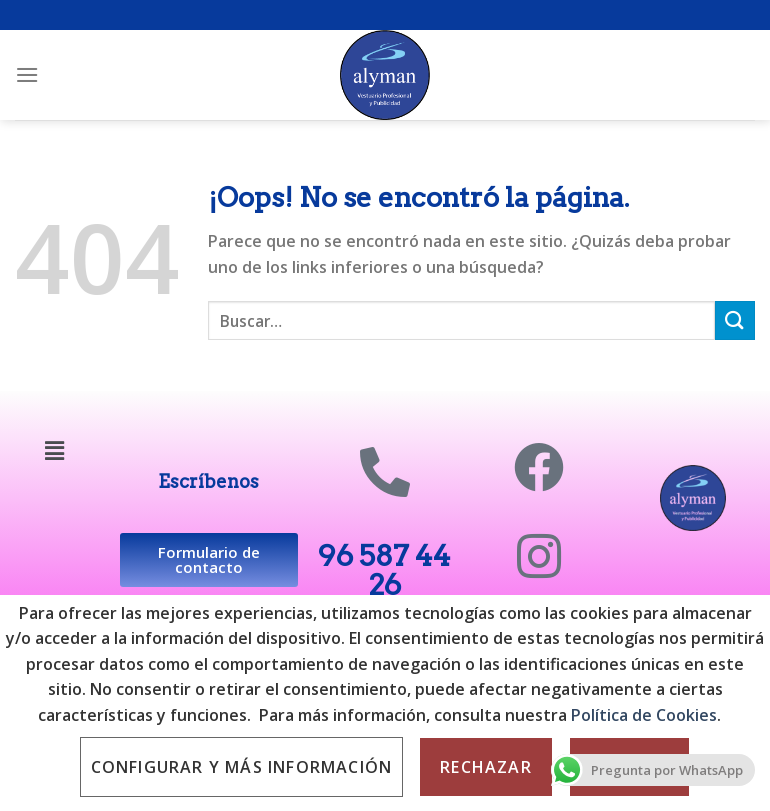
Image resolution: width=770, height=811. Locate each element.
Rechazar (486, 767)
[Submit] (735, 320)
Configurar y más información (242, 767)
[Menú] (27, 74)
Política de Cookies (642, 715)
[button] (55, 450)
